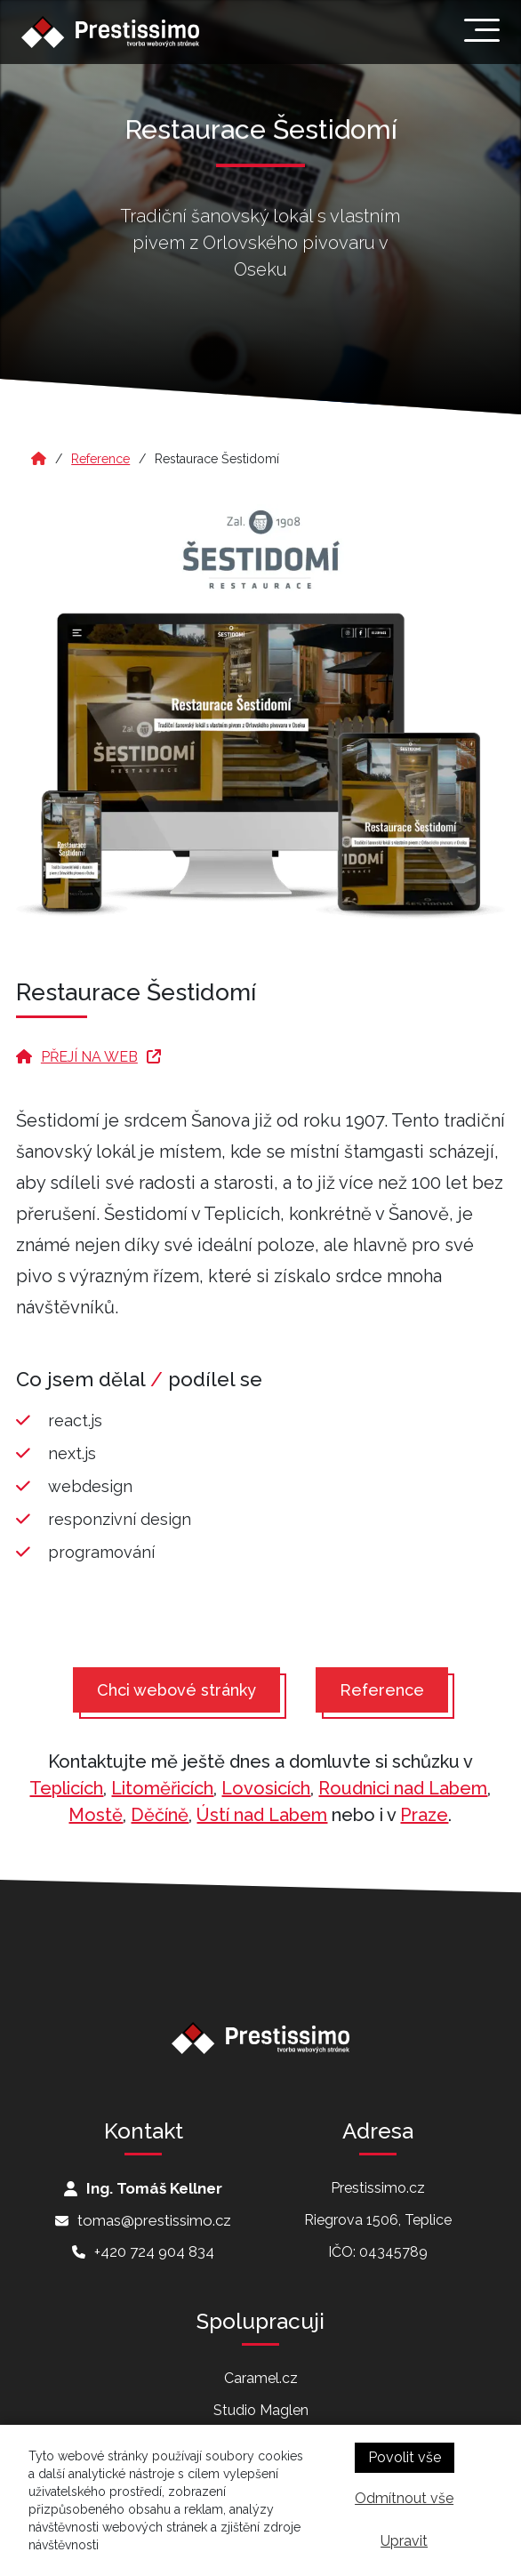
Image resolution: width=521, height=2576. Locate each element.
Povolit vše (404, 2457)
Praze (424, 1815)
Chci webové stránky (176, 1690)
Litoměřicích (162, 1788)
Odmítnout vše (404, 2498)
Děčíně (159, 1815)
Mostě (95, 1815)
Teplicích (66, 1788)
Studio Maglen (261, 2410)
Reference (100, 459)
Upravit (404, 2540)
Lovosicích (265, 1788)
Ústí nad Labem (261, 1815)
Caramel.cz (261, 2378)
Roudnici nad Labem (402, 1788)
